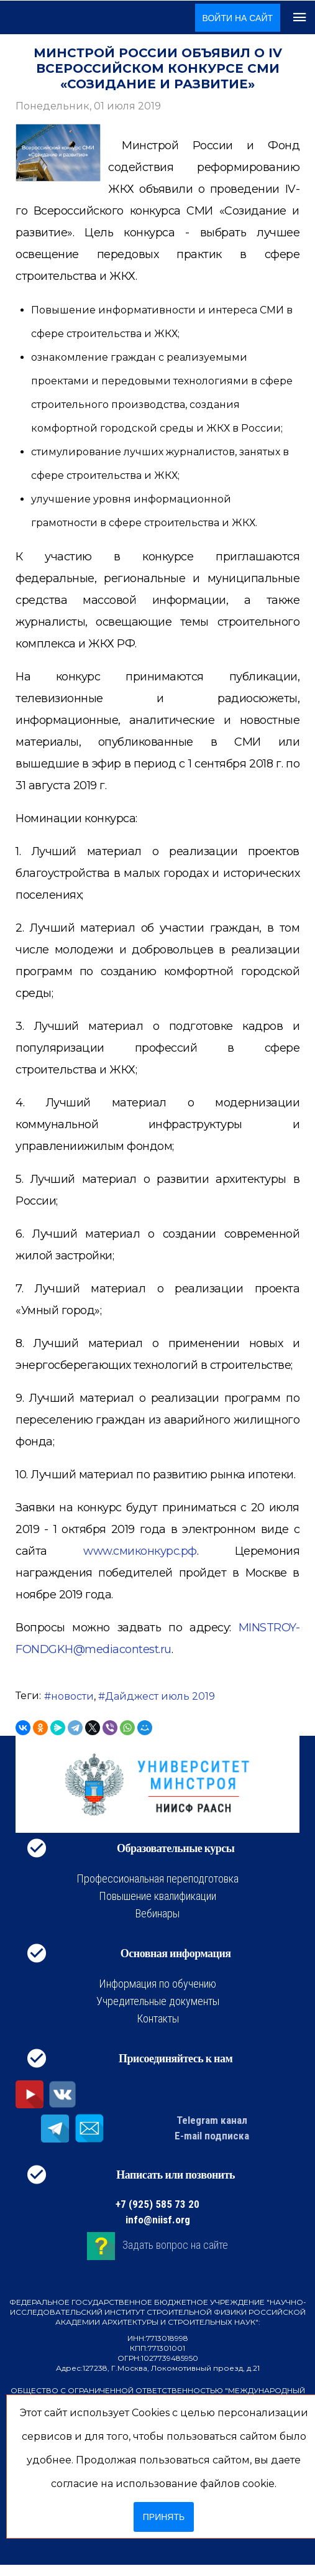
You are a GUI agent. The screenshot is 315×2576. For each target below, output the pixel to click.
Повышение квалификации (157, 1895)
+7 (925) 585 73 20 (157, 2204)
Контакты (158, 2018)
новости (72, 1696)
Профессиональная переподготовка (157, 1878)
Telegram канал (211, 2120)
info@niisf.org (158, 2219)
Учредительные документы (157, 2001)
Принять (164, 2517)
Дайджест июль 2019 (160, 1696)
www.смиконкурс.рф (140, 1551)
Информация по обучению (157, 1983)
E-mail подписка (212, 2135)
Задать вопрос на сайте (175, 2244)
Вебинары (157, 1913)
